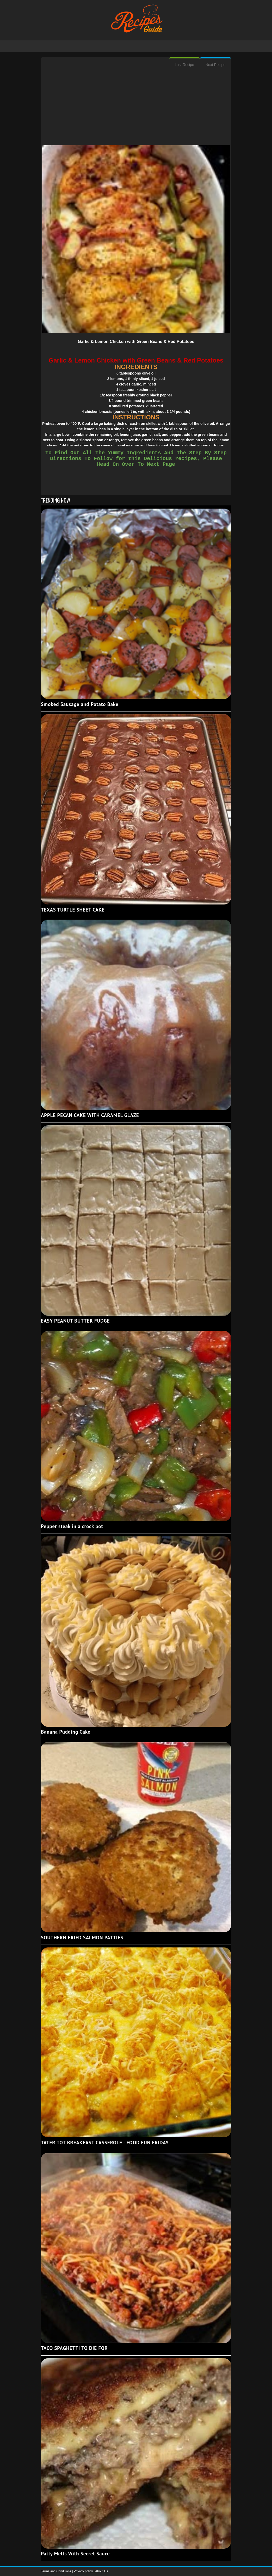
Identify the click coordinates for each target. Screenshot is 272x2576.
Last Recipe (184, 65)
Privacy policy (84, 2571)
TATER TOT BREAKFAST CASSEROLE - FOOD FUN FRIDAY (105, 2142)
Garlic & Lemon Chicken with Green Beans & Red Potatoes (136, 341)
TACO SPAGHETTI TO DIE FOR (74, 2348)
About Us (101, 2571)
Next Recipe (215, 65)
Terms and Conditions (56, 2571)
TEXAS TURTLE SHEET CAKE (73, 910)
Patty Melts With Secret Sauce (75, 2553)
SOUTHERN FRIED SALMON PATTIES (82, 1937)
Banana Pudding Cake (65, 1732)
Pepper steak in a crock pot (72, 1526)
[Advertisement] (136, 108)
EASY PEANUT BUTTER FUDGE (75, 1321)
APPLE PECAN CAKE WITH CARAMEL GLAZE (90, 1115)
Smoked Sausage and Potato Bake (79, 704)
